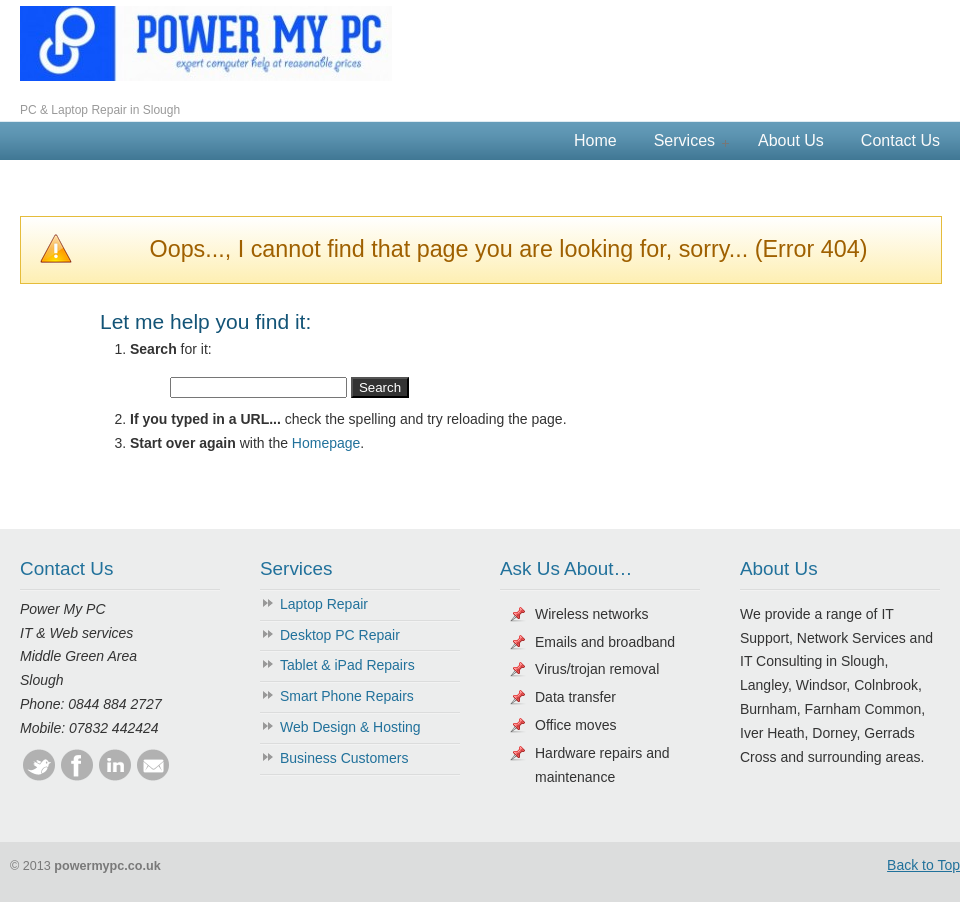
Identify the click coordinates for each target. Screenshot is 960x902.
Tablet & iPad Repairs (347, 665)
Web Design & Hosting (350, 727)
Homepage (326, 443)
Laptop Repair (324, 604)
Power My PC (206, 43)
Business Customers (344, 758)
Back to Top (923, 865)
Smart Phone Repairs (347, 696)
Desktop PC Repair (340, 635)
